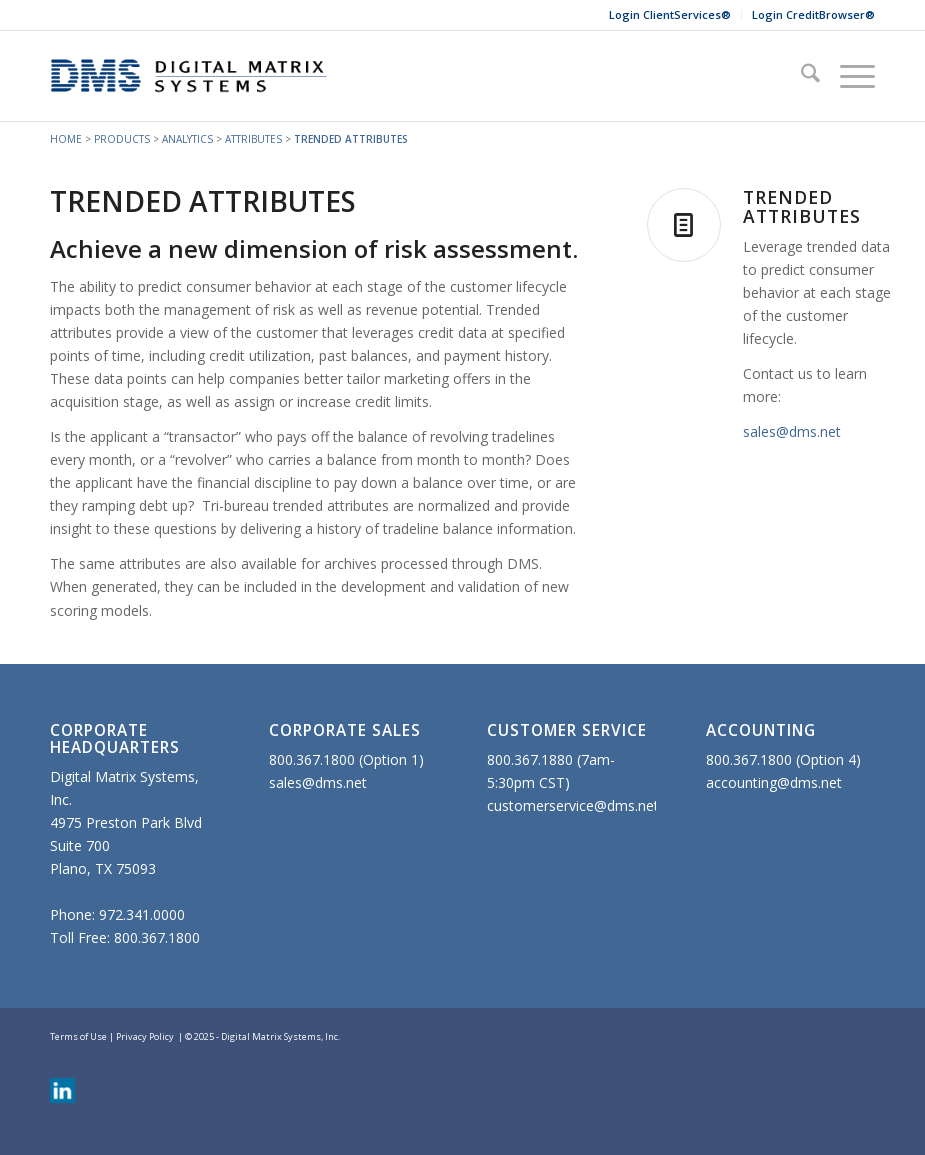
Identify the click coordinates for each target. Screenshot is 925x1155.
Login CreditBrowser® (813, 14)
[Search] (800, 76)
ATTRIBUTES (253, 139)
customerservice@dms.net (573, 805)
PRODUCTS (122, 139)
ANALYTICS (187, 139)
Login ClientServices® (670, 14)
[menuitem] (670, 15)
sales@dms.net (792, 431)
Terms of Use (78, 1036)
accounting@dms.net (774, 782)
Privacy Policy (145, 1036)
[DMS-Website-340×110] (189, 76)
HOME (66, 139)
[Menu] (847, 76)
